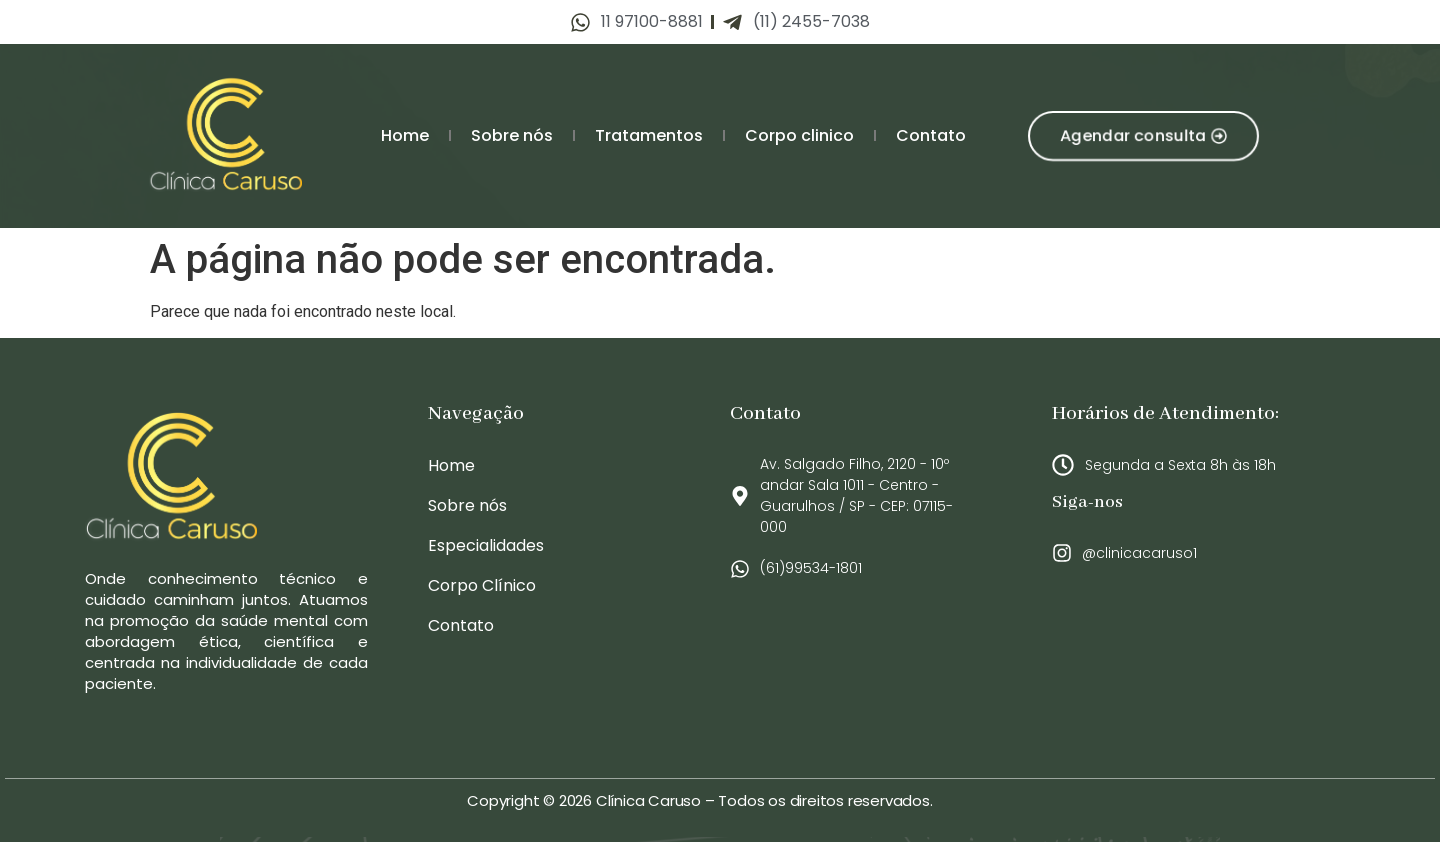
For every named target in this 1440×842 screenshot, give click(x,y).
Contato (931, 135)
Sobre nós (512, 135)
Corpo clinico (799, 135)
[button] (1143, 135)
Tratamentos (649, 135)
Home (405, 135)
